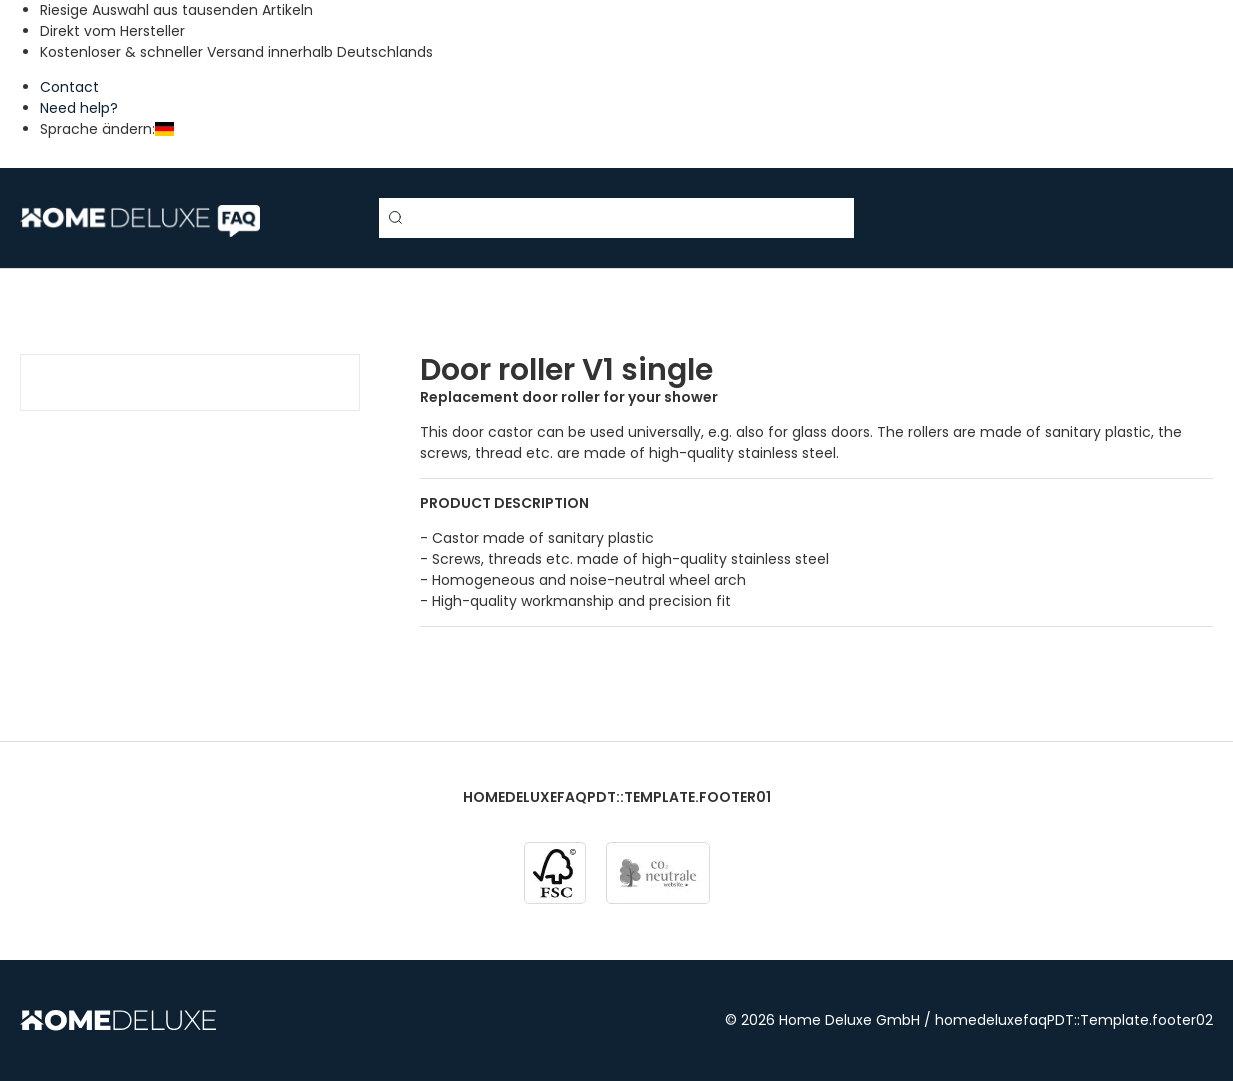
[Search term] (616, 218)
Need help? (79, 108)
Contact (69, 87)
